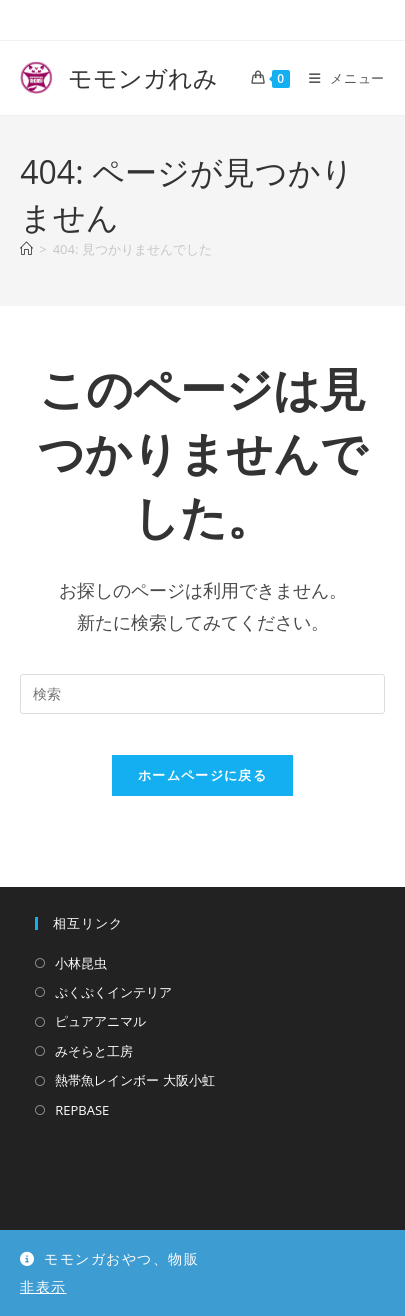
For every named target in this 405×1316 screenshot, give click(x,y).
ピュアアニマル (100, 1021)
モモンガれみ (119, 77)
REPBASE (82, 1110)
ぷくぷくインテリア (113, 992)
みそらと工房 (94, 1051)
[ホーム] (26, 249)
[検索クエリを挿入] (202, 694)
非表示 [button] (43, 1286)
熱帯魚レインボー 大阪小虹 (134, 1080)
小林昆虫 (81, 963)
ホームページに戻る (202, 775)
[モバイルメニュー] (339, 78)
